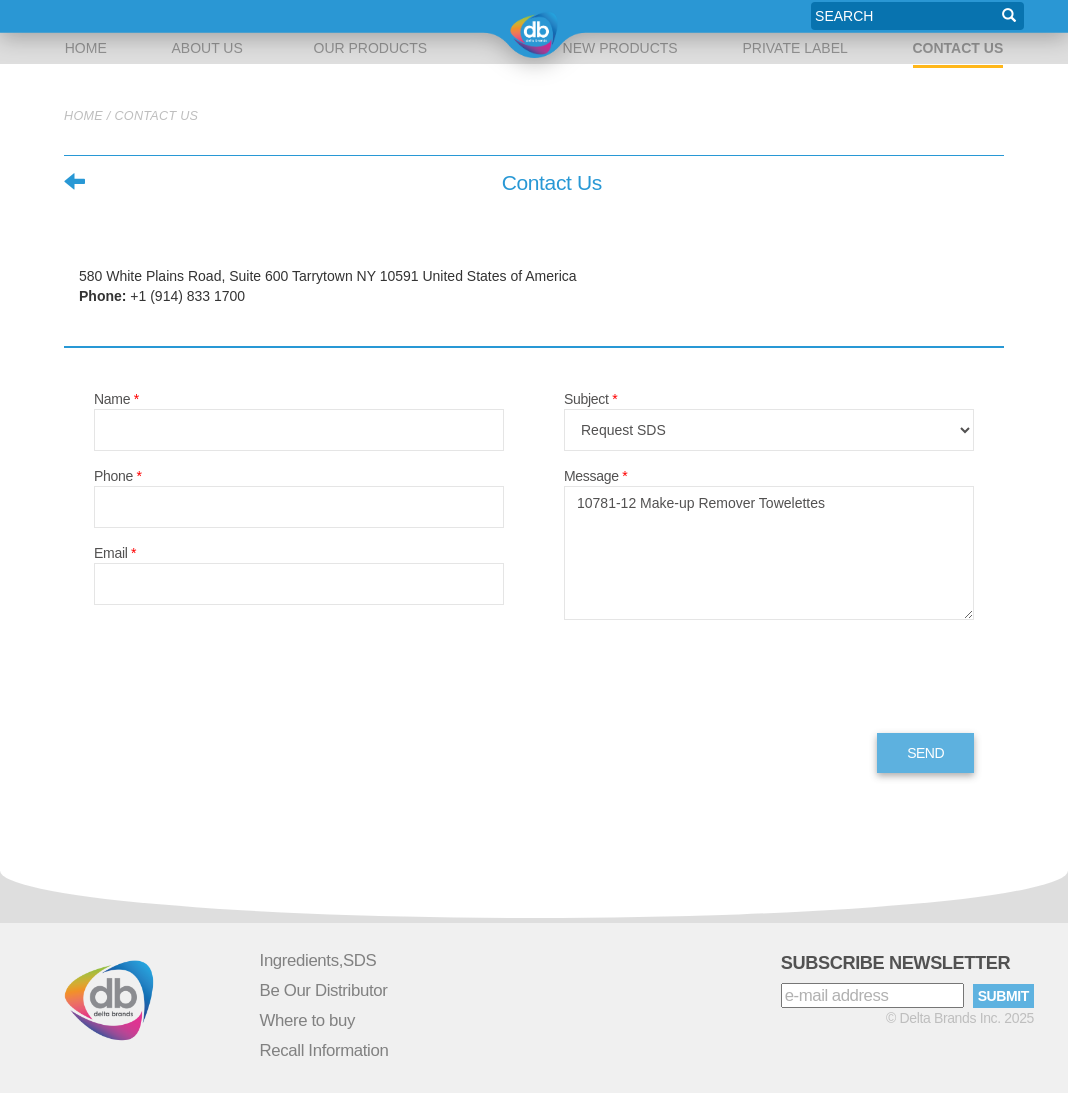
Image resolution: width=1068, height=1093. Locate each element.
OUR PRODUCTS (371, 48)
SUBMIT (1003, 996)
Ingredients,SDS (318, 960)
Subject (590, 399)
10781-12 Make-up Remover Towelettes (769, 553)
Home (87, 16)
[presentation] (716, 679)
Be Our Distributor (324, 990)
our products (369, 16)
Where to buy (307, 1020)
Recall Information (324, 1050)
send (925, 753)
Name (116, 399)
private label (792, 16)
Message (595, 476)
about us (210, 16)
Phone (118, 476)
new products (616, 16)
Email (115, 553)
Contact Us (958, 48)
